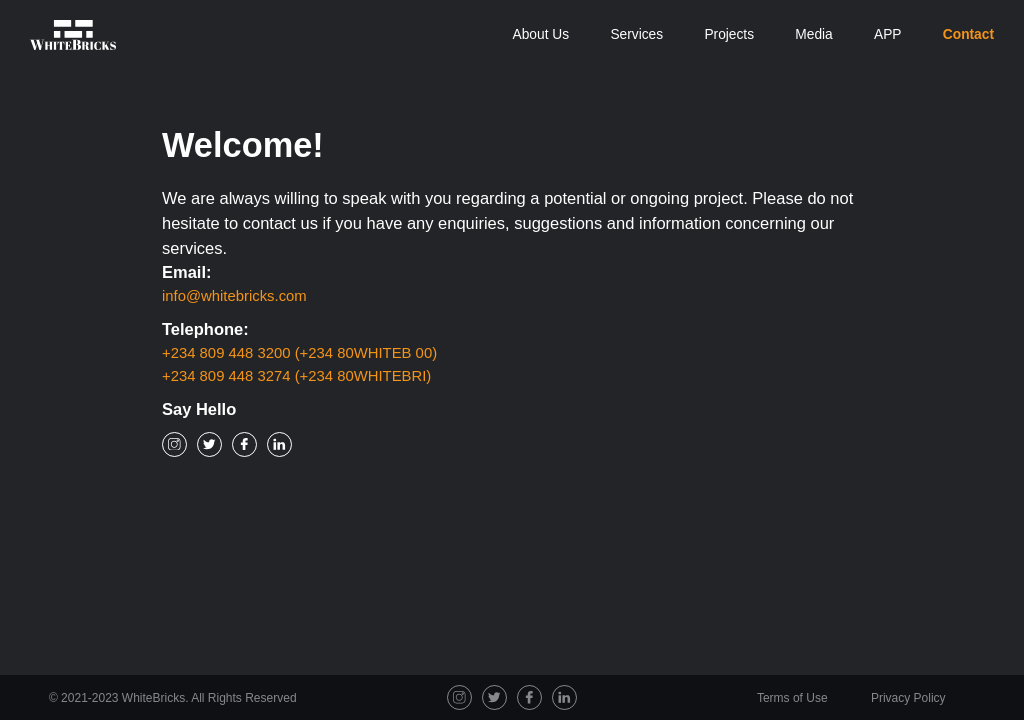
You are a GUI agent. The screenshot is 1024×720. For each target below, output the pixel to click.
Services (636, 34)
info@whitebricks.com (234, 296)
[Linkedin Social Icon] (279, 444)
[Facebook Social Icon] (244, 444)
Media (813, 34)
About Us (541, 34)
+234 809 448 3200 (299, 353)
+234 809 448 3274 (296, 376)
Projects (729, 34)
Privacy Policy (908, 698)
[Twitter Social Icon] (209, 444)
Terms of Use (794, 698)
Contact (968, 34)
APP (888, 34)
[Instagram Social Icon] (174, 444)
